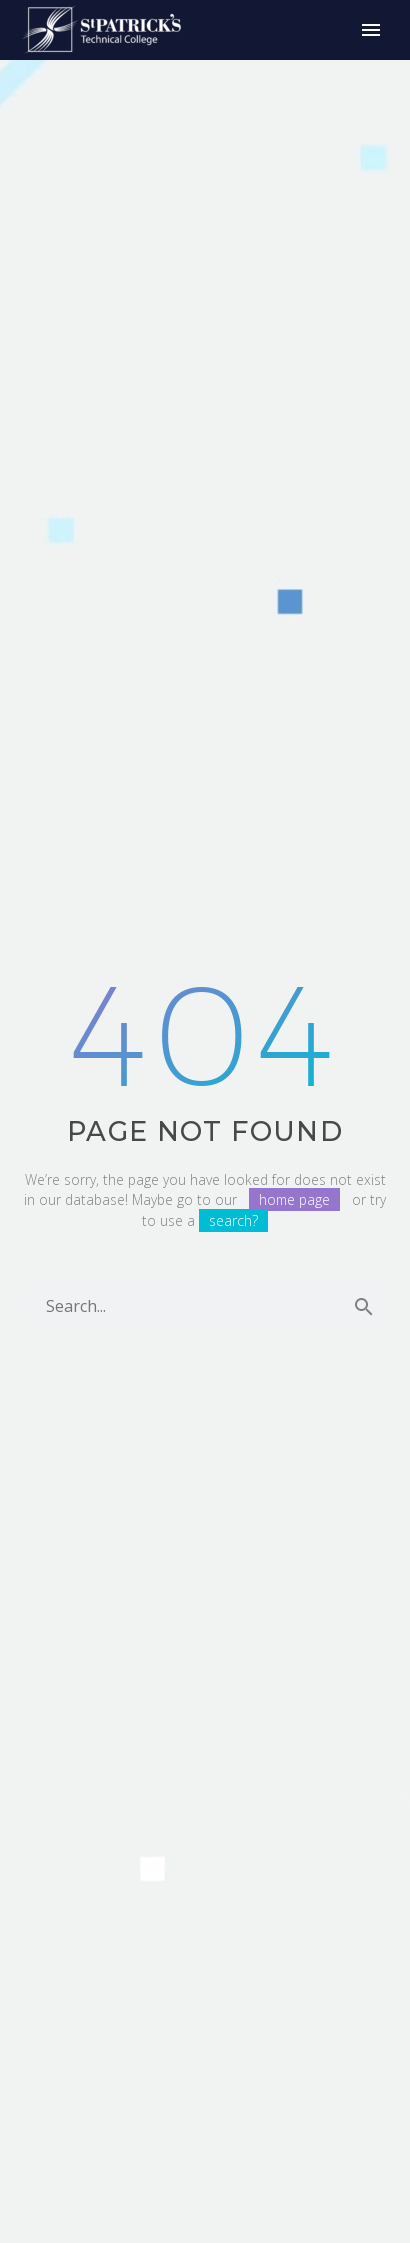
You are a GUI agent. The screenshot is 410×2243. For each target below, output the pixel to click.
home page (294, 1199)
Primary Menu (371, 30)
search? (233, 1220)
